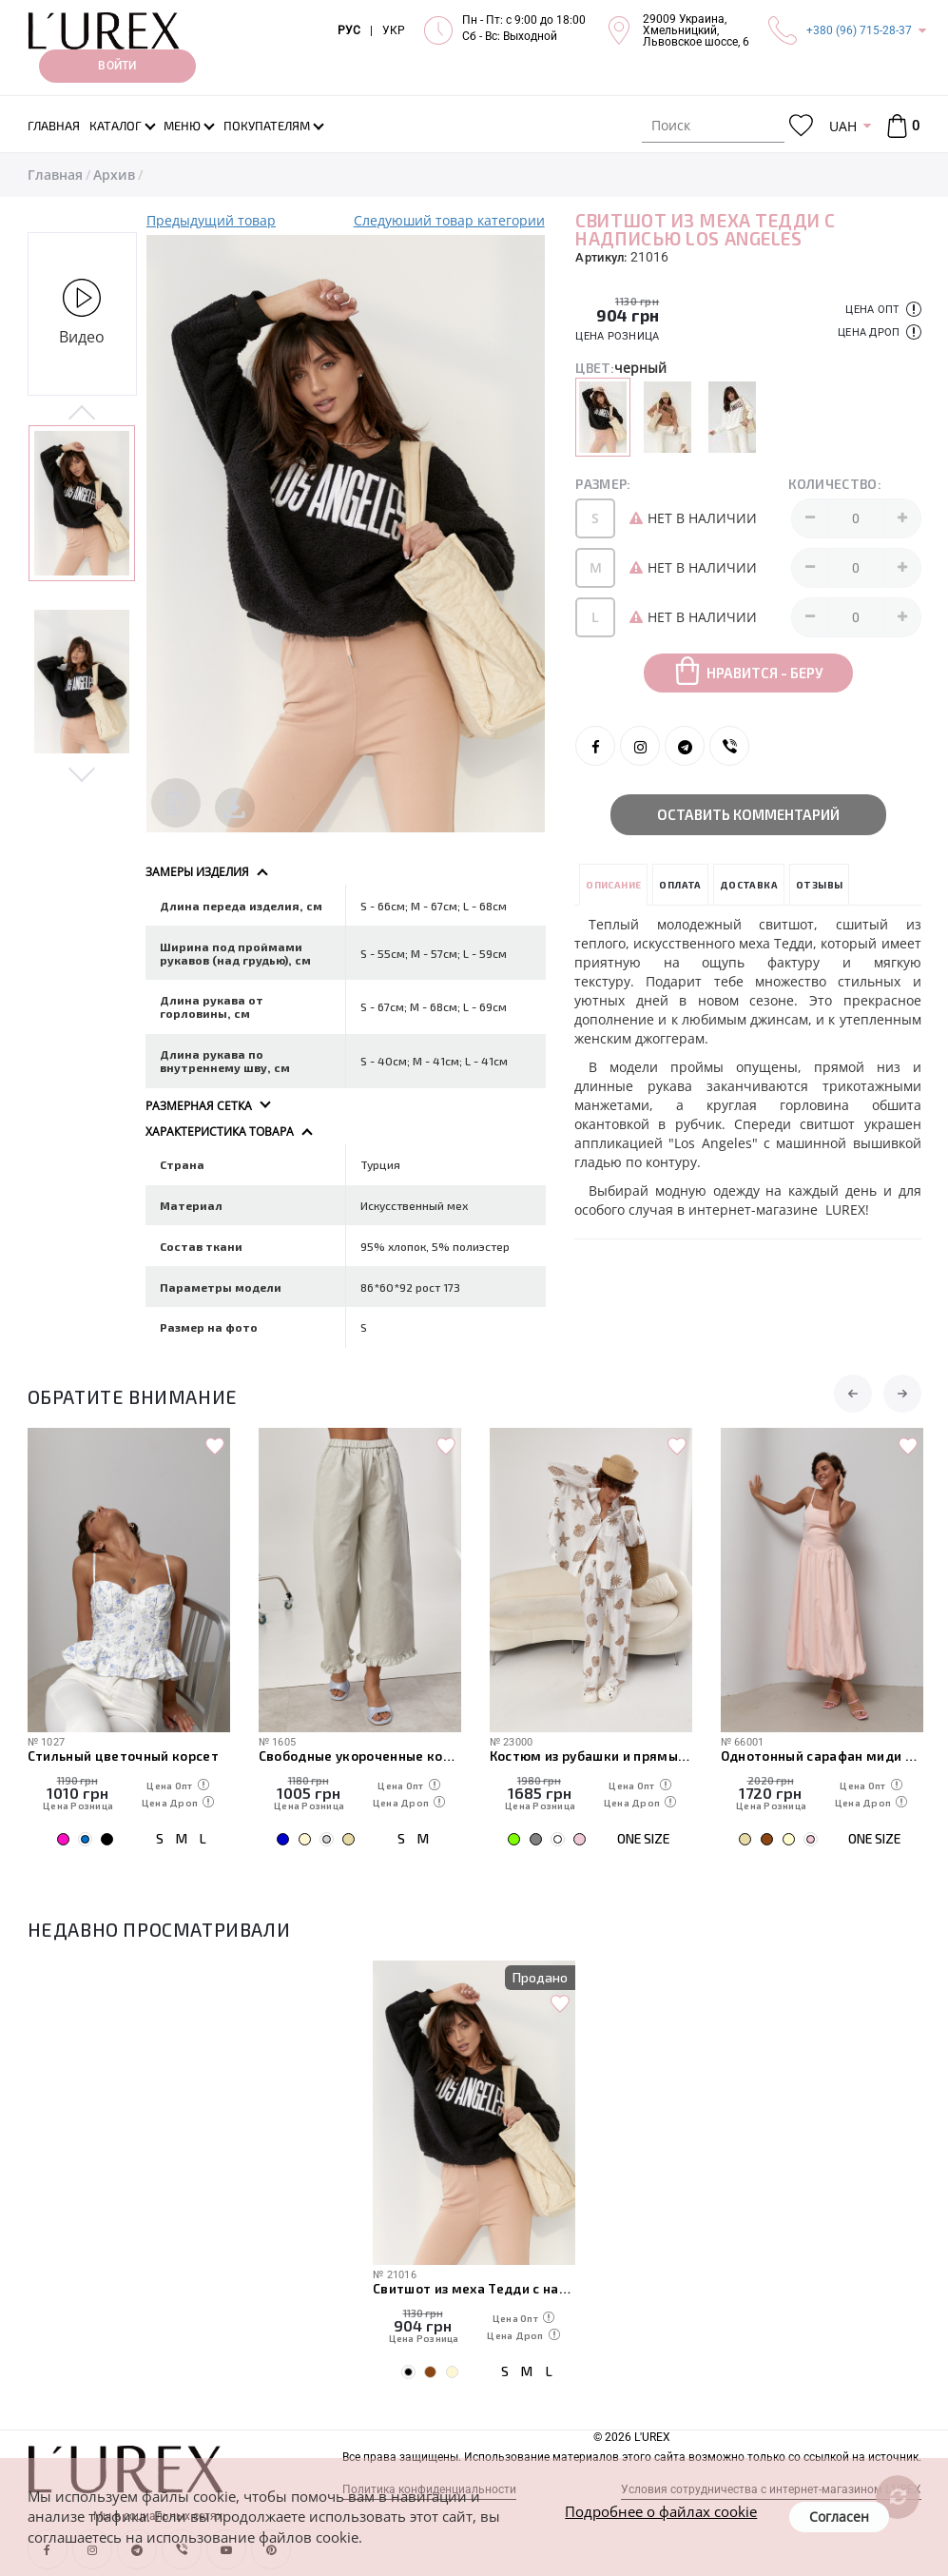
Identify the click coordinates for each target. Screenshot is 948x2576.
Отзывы (819, 884)
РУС (349, 30)
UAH (843, 126)
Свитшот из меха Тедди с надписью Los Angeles (474, 2288)
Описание (613, 884)
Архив (114, 175)
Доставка (749, 884)
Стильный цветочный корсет (124, 1755)
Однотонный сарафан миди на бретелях (822, 1755)
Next (82, 773)
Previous (82, 413)
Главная (55, 175)
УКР (393, 30)
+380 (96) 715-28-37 (859, 30)
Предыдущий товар (211, 220)
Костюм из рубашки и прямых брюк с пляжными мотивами (591, 1755)
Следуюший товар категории (449, 220)
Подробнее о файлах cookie (661, 2511)
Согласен (839, 2517)
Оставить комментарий (748, 814)
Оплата (680, 884)
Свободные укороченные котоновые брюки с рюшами (360, 1755)
